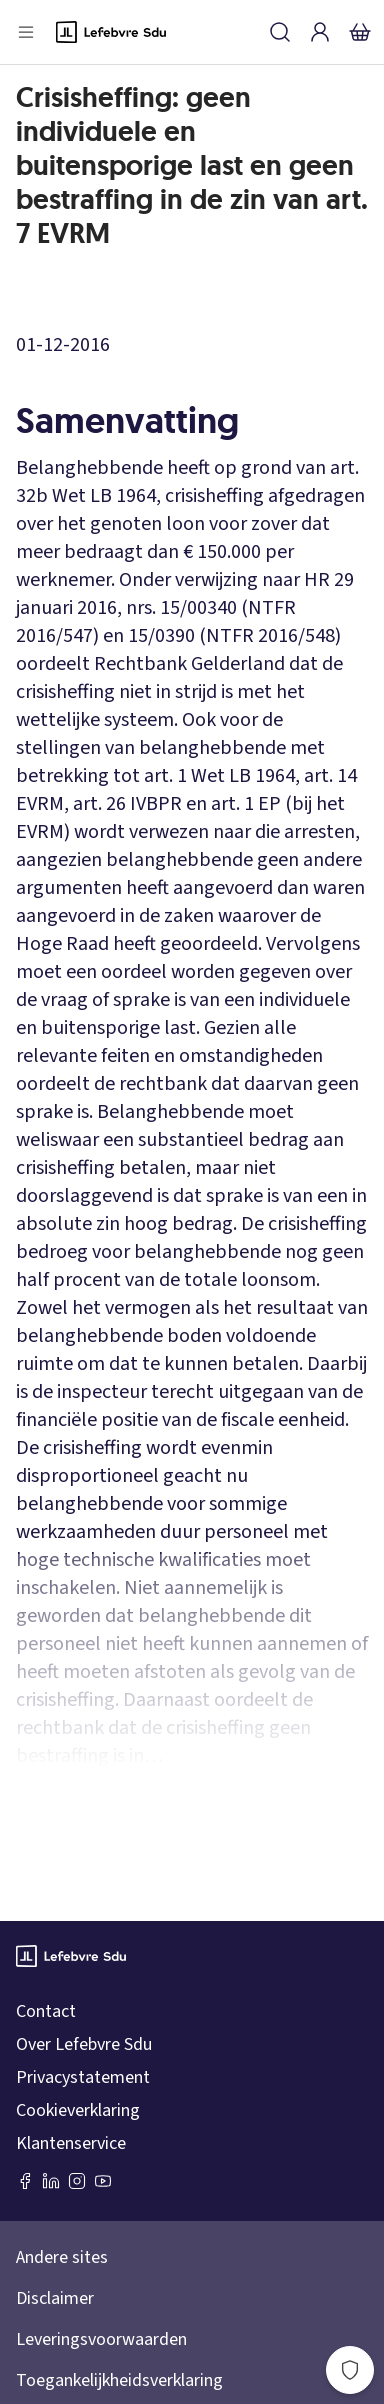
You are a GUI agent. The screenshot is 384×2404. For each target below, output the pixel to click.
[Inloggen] (320, 32)
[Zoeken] (280, 32)
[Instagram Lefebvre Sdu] (77, 2181)
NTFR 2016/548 (270, 636)
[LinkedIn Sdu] (51, 2181)
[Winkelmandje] (360, 32)
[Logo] (111, 32)
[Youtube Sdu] (103, 2181)
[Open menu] (26, 32)
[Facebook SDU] (25, 2181)
